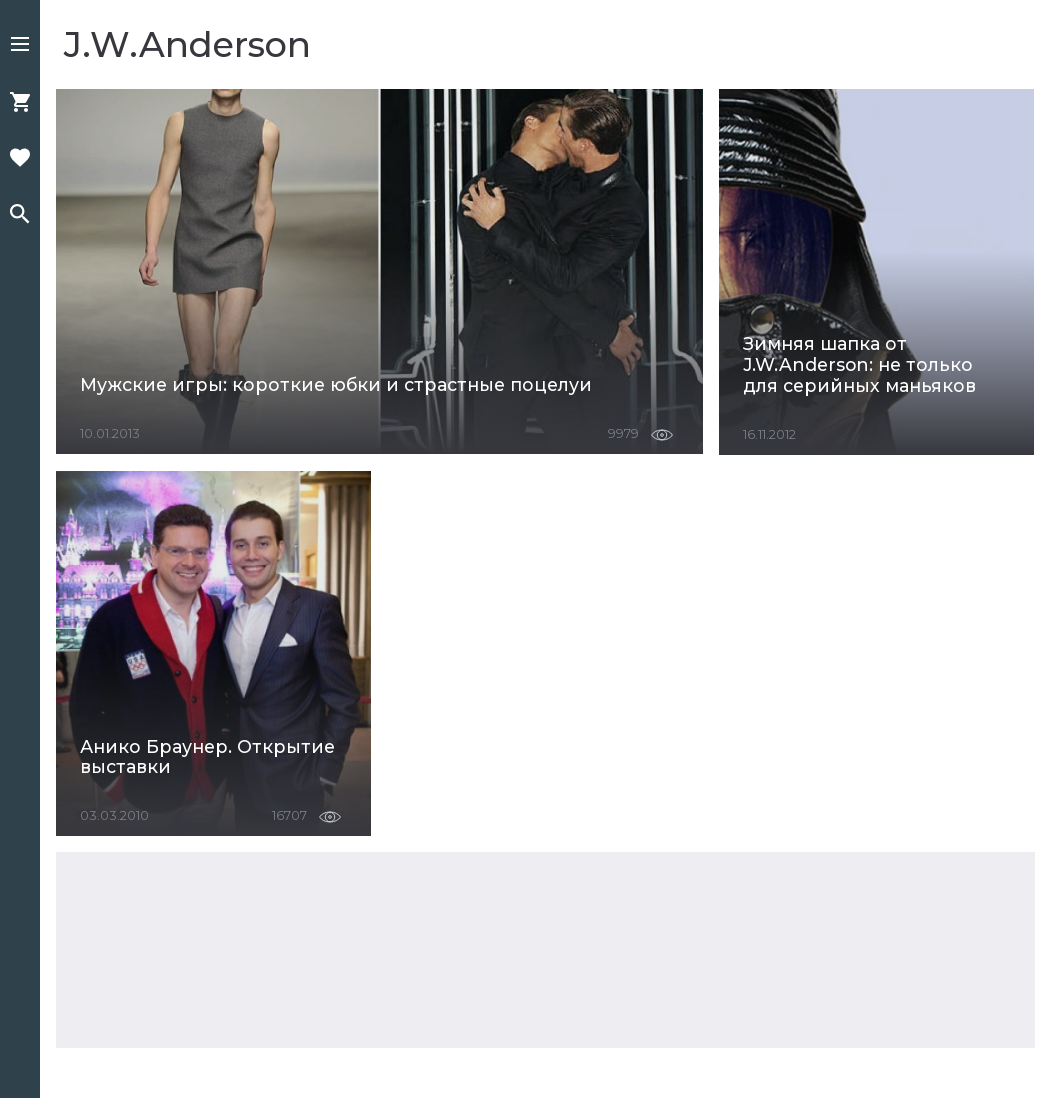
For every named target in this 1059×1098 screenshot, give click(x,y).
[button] (20, 46)
